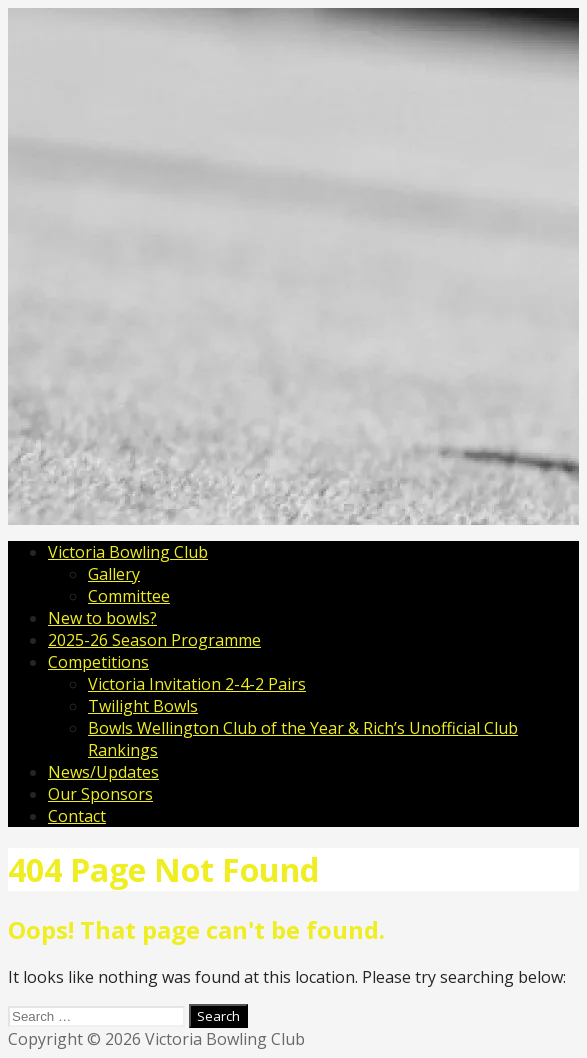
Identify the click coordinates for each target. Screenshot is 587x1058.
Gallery (114, 574)
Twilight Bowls (143, 706)
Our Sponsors (100, 794)
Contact (77, 816)
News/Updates (103, 772)
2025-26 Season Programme (154, 640)
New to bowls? (102, 618)
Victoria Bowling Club (128, 552)
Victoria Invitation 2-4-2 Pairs (197, 684)
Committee (129, 596)
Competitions (98, 662)
